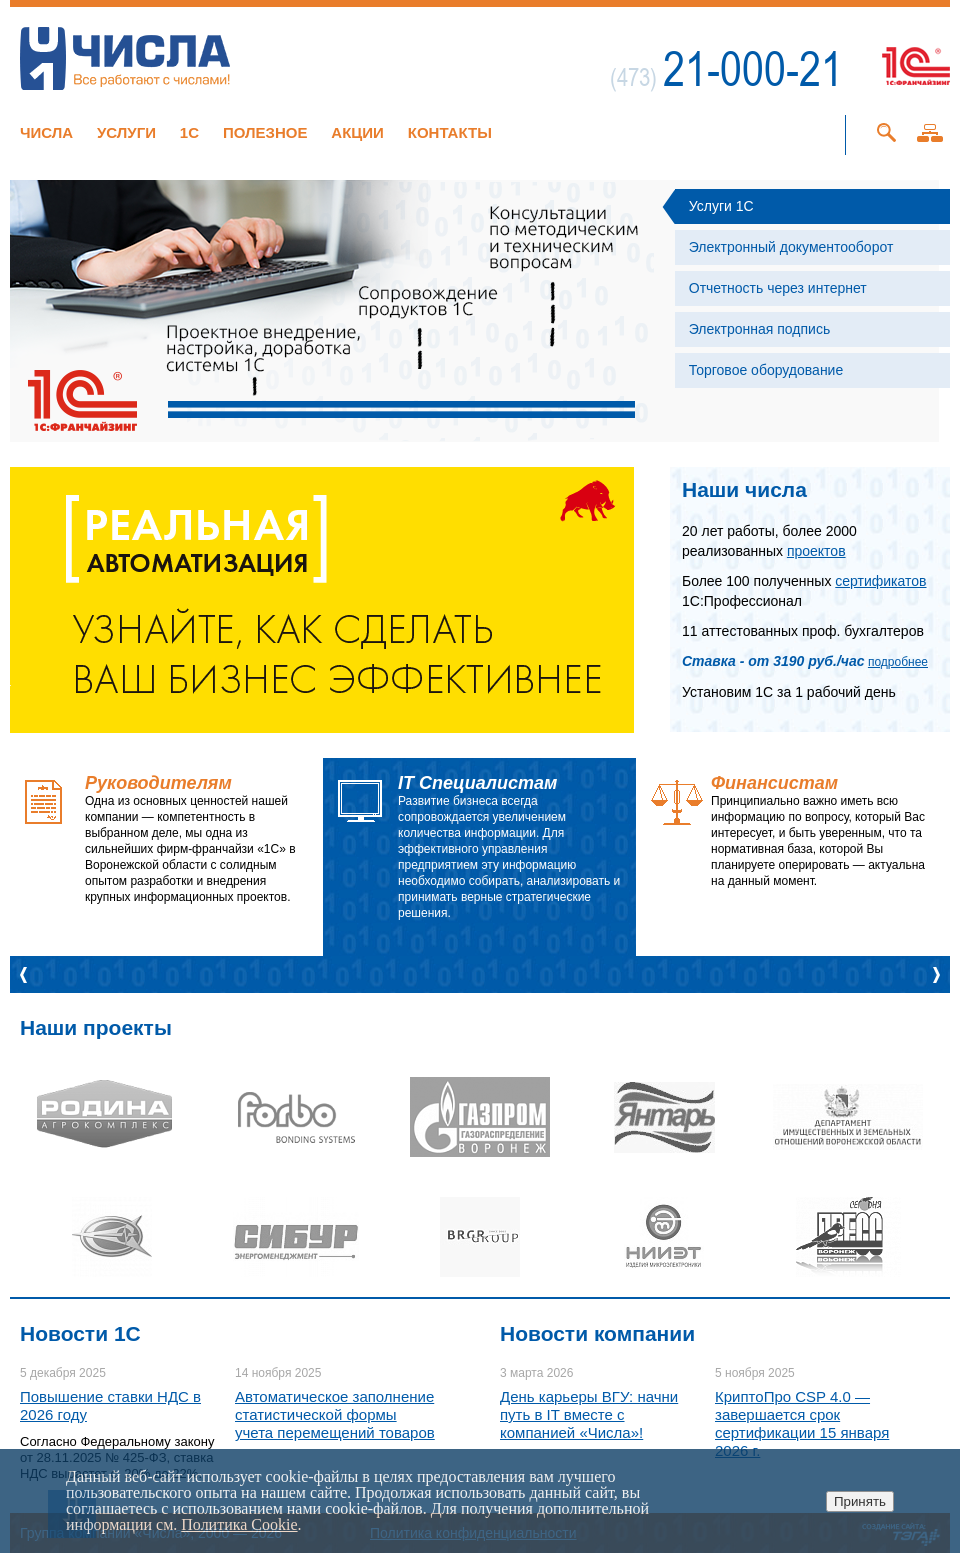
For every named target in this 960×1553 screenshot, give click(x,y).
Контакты (450, 132)
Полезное (265, 132)
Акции (357, 132)
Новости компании (597, 1333)
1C (189, 132)
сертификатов (880, 581)
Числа (46, 132)
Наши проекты (96, 1027)
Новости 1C (80, 1333)
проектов (816, 551)
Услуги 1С (721, 206)
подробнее (898, 662)
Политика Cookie (239, 1524)
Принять (860, 1501)
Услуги (126, 132)
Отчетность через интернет (778, 288)
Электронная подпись (759, 329)
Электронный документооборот (791, 247)
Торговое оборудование (766, 370)
